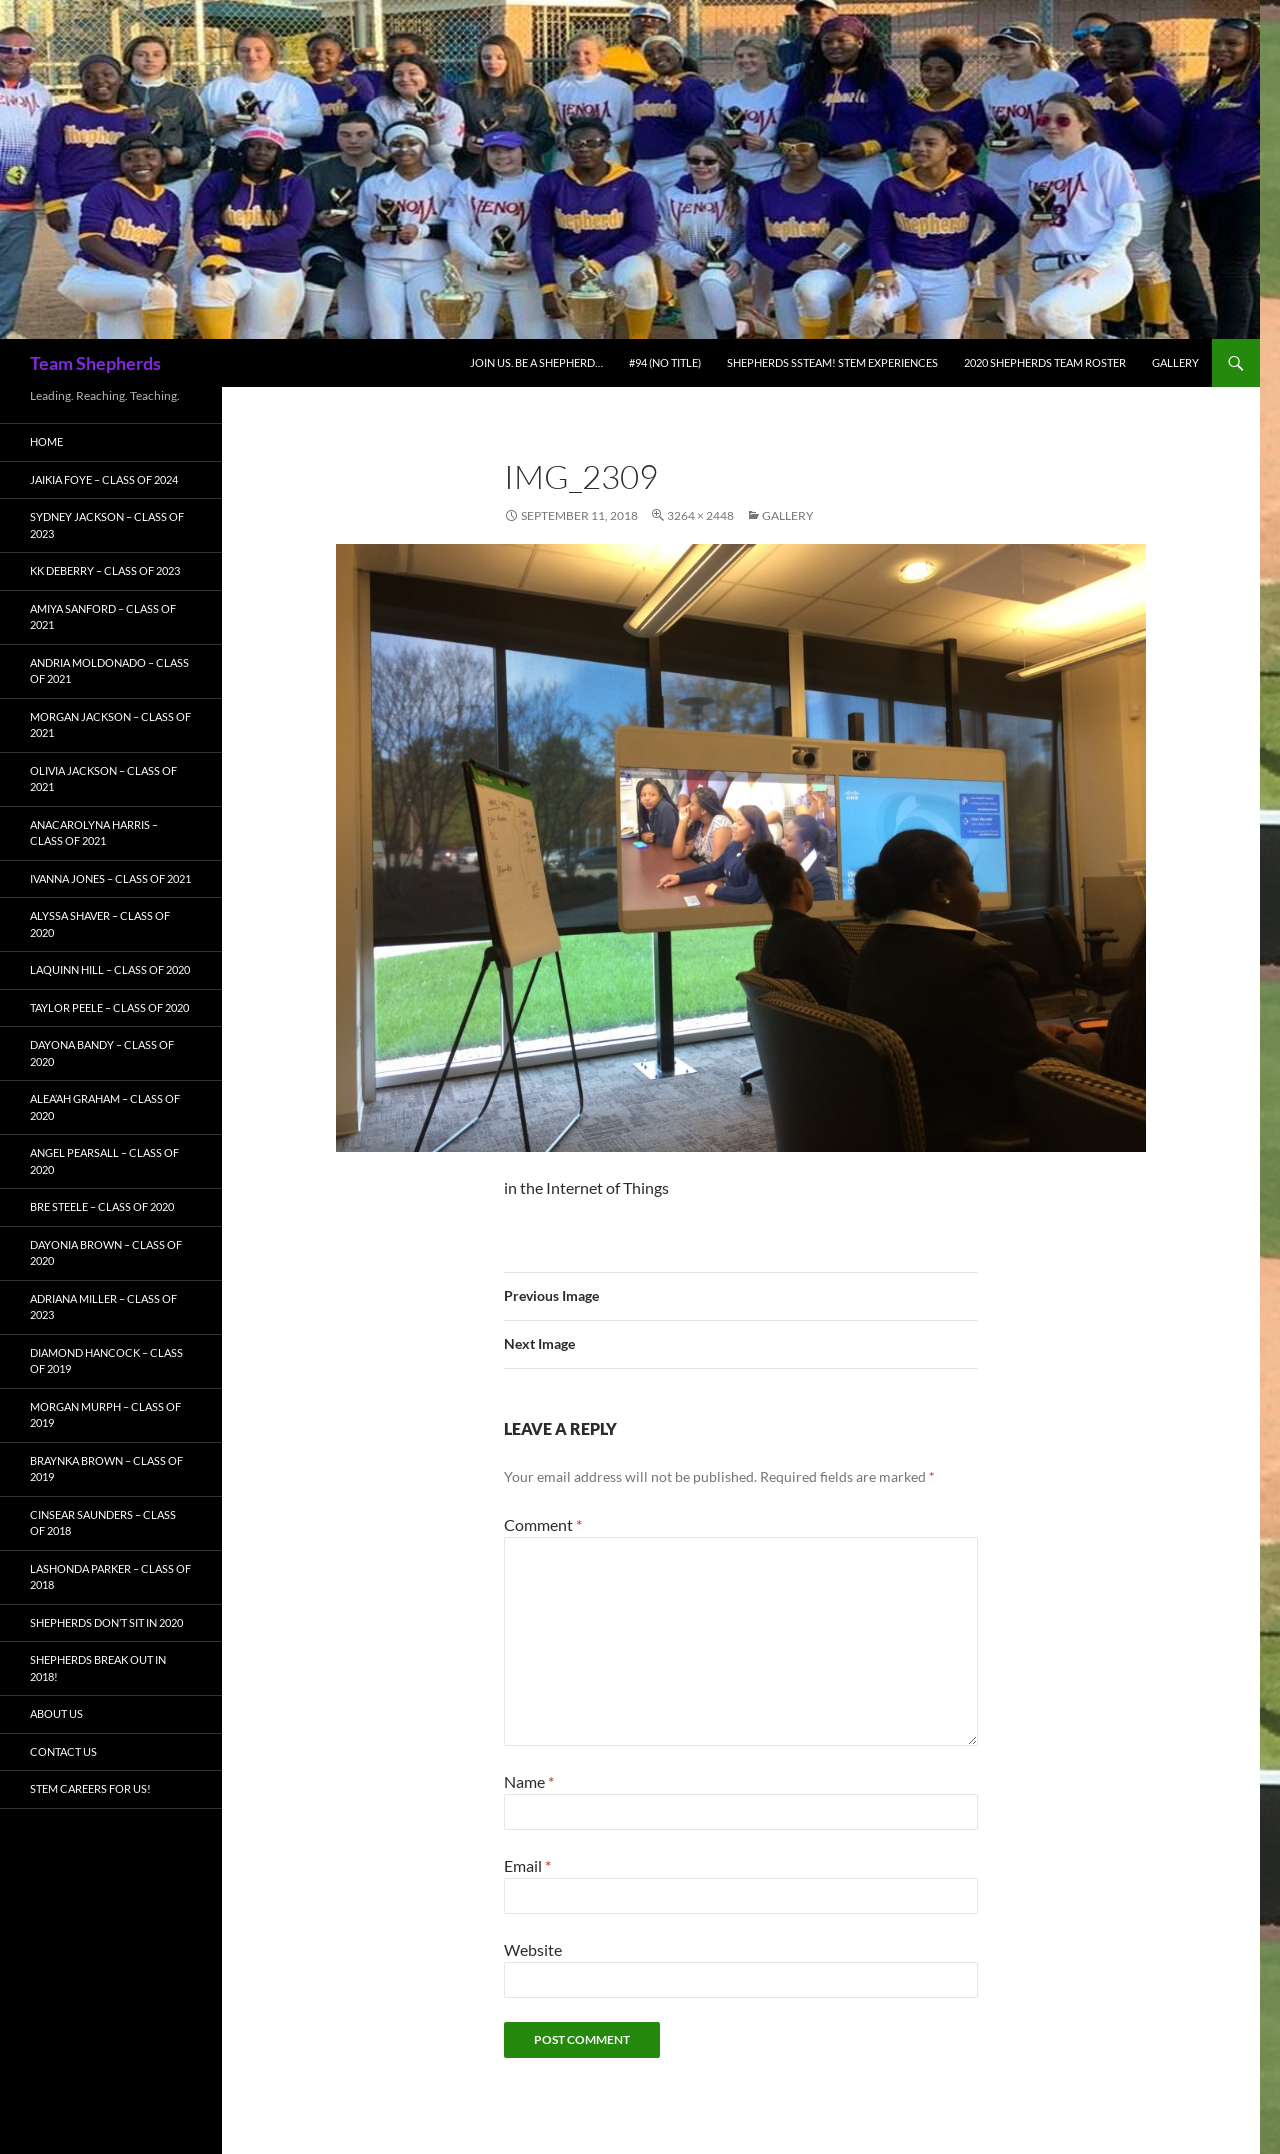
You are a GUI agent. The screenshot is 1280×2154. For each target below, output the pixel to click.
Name (529, 1781)
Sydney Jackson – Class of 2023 (107, 525)
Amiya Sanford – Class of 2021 (103, 617)
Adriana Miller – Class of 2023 (103, 1307)
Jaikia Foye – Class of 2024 (104, 479)
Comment (543, 1524)
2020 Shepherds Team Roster (1045, 362)
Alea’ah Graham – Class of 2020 (105, 1107)
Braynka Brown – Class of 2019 (106, 1469)
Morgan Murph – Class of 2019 (105, 1415)
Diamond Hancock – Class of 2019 (106, 1361)
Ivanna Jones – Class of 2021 (110, 878)
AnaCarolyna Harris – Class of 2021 (94, 833)
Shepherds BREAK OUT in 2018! (98, 1668)
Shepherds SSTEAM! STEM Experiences (832, 362)
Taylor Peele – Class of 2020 (109, 1007)
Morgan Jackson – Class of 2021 (110, 725)
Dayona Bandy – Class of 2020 (102, 1053)
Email (527, 1865)
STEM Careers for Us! (90, 1788)
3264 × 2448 (700, 515)
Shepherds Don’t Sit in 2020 (106, 1622)
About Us (56, 1713)
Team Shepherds (95, 363)
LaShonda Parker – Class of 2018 (110, 1577)
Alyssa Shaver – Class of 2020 (100, 924)
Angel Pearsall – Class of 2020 (104, 1161)
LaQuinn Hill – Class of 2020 (110, 969)
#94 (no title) (665, 362)
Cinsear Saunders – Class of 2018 (103, 1523)
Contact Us (63, 1751)
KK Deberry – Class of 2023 (105, 570)
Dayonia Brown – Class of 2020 (106, 1253)
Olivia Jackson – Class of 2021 (103, 779)
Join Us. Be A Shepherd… (536, 362)
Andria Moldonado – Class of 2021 (109, 671)
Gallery (1175, 362)
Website (533, 1949)
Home (46, 441)
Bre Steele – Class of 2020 (102, 1206)
